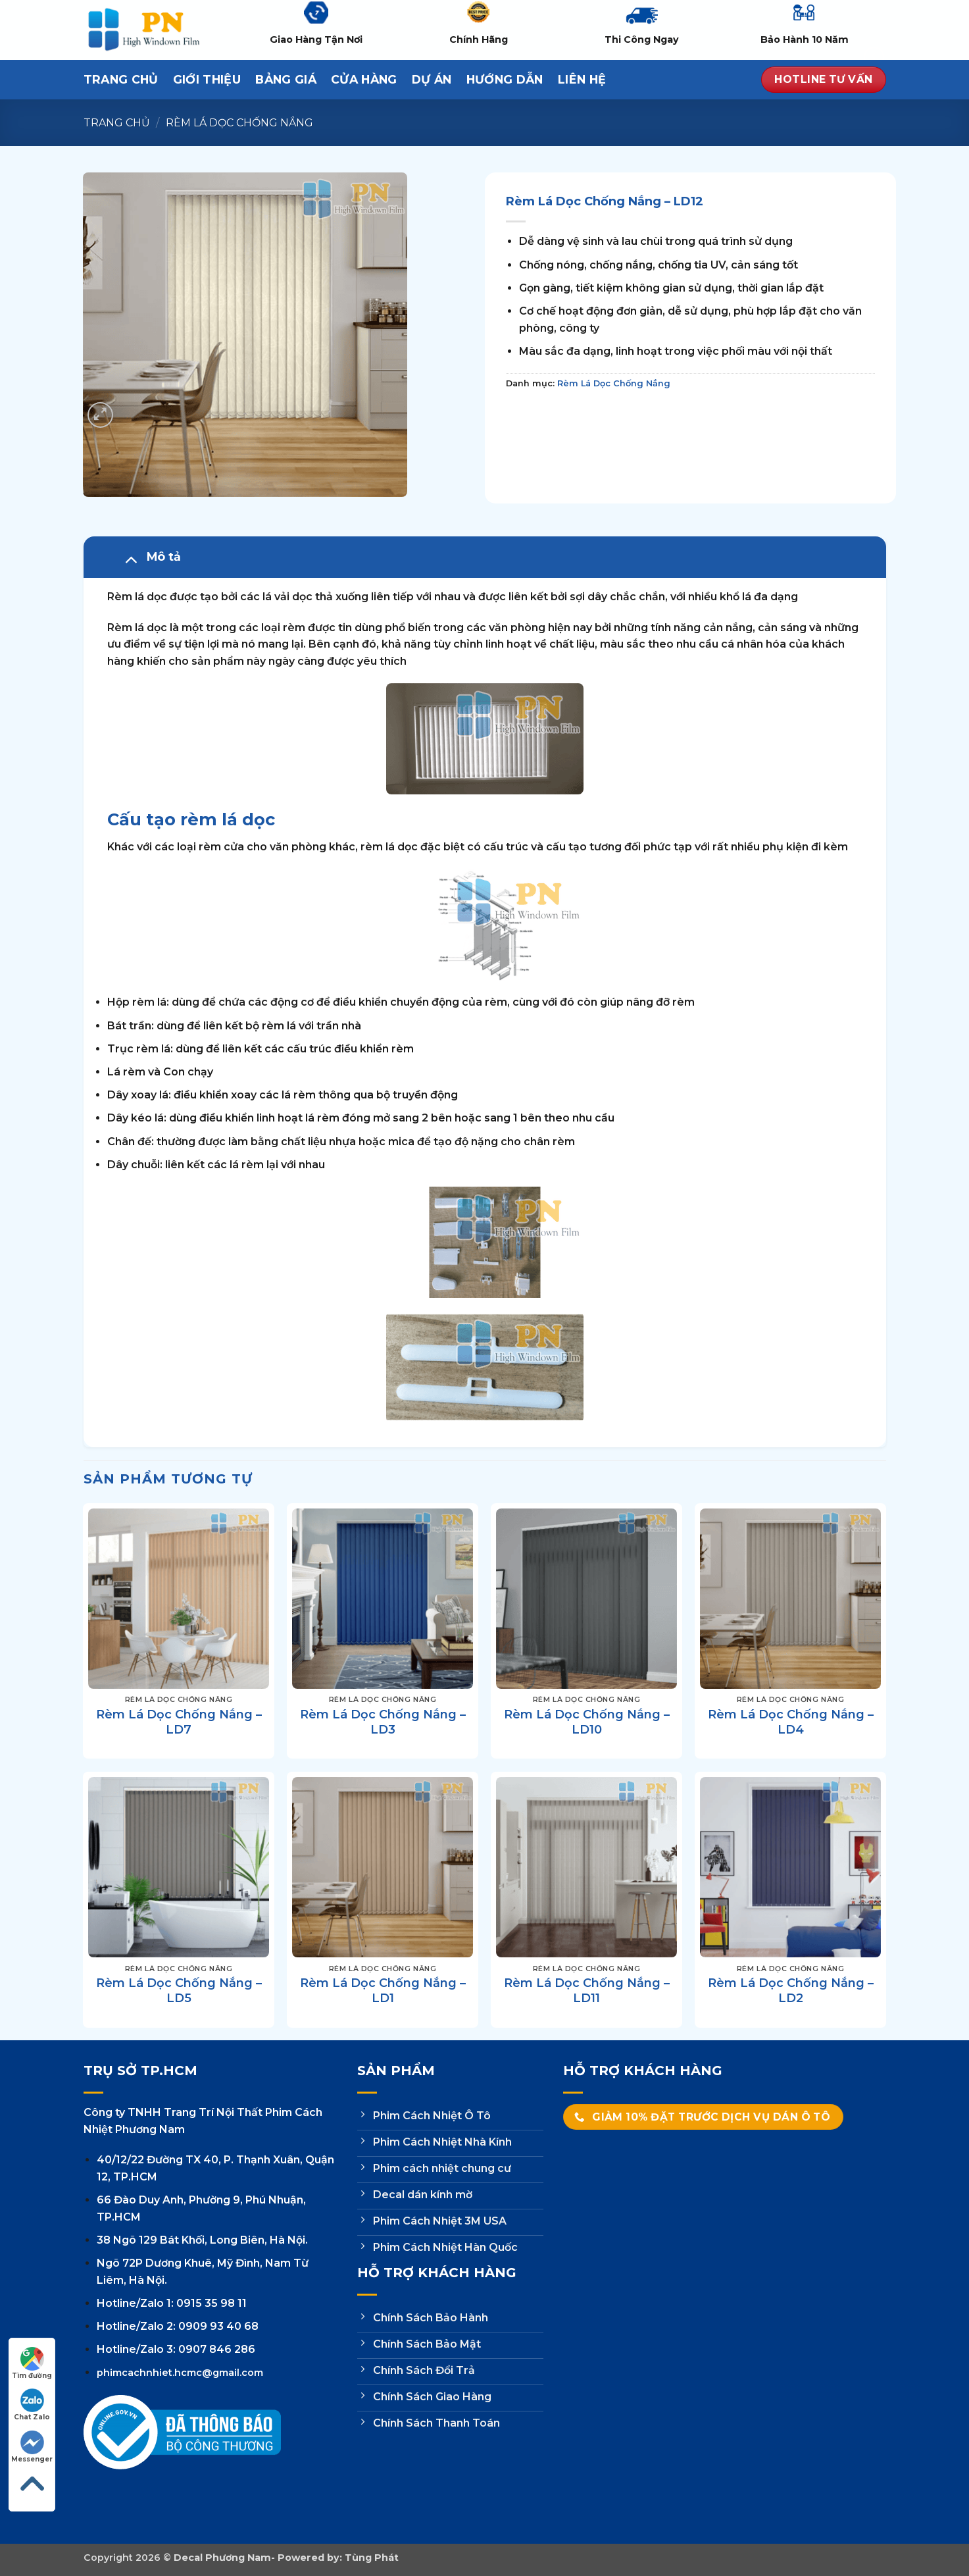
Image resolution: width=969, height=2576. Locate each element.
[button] (100, 415)
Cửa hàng (364, 79)
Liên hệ (582, 79)
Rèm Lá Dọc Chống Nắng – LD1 (383, 1990)
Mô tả (149, 559)
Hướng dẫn (504, 79)
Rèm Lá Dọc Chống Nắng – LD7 (179, 1722)
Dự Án (432, 79)
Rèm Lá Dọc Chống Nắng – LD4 (791, 1722)
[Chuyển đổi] (130, 559)
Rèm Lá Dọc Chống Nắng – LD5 (179, 1990)
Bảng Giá (285, 79)
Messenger (32, 2447)
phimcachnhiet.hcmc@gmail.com (180, 2373)
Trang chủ (117, 122)
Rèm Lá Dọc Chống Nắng (239, 122)
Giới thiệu (207, 79)
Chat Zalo (32, 2404)
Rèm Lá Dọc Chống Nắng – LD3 (383, 1722)
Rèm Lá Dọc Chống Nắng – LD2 (791, 1990)
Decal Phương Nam (222, 2557)
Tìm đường (32, 2363)
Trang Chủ (121, 79)
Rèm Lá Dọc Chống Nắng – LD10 (587, 1722)
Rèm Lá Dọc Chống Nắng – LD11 (587, 1990)
